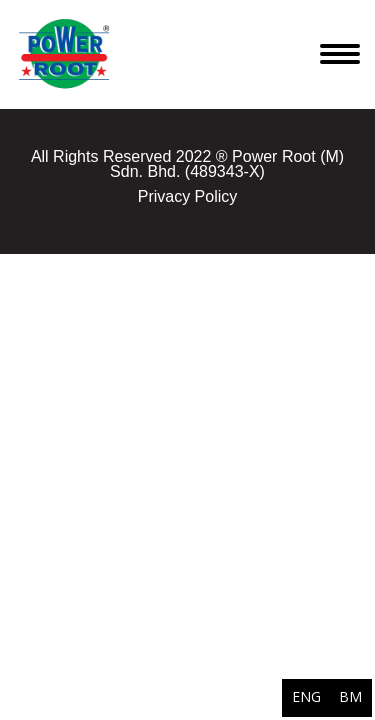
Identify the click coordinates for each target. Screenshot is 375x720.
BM (350, 696)
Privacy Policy (188, 196)
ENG (306, 696)
